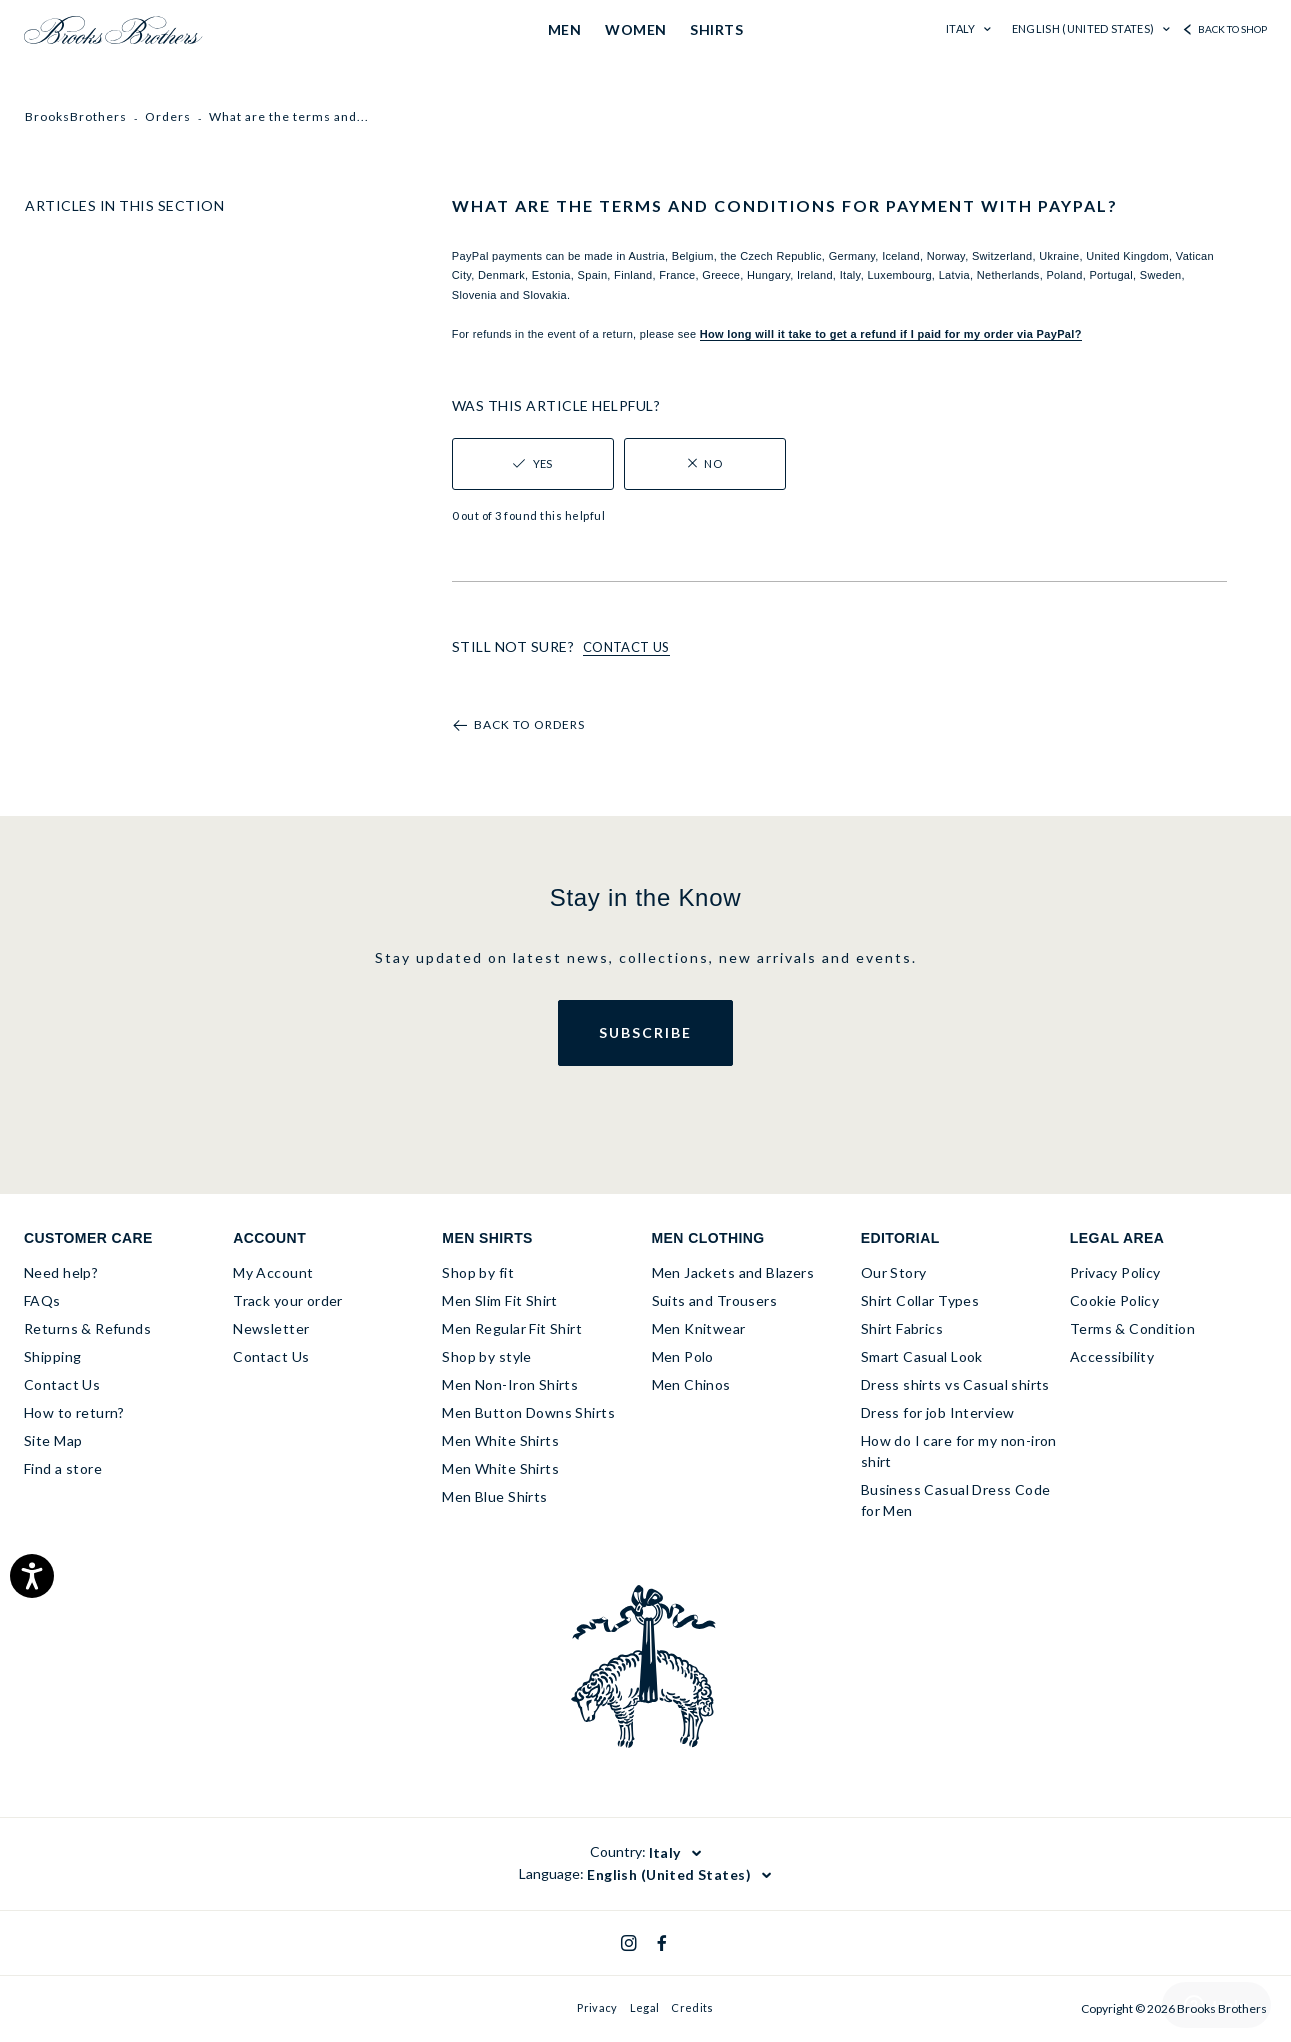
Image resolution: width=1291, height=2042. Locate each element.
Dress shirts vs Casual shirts (955, 1384)
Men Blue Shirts (494, 1496)
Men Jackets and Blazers (733, 1272)
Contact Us (62, 1384)
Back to (529, 725)
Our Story (894, 1272)
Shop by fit (478, 1272)
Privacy (597, 2007)
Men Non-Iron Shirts (510, 1384)
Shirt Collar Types (920, 1300)
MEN (564, 29)
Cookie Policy (1114, 1300)
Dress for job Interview (938, 1412)
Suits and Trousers (715, 1300)
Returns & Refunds (87, 1328)
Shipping (52, 1356)
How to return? (74, 1412)
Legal (645, 2007)
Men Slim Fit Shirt (500, 1300)
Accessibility (1112, 1356)
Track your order (288, 1300)
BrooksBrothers (76, 116)
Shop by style (486, 1356)
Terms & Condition (1132, 1328)
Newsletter (271, 1328)
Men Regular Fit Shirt (512, 1328)
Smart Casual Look (922, 1356)
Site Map (53, 1440)
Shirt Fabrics (902, 1328)
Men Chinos (691, 1384)
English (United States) (1084, 28)
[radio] (533, 464)
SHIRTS (716, 29)
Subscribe (645, 1032)
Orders (168, 116)
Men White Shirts (500, 1440)
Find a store (63, 1468)
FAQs (42, 1300)
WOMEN (635, 29)
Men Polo (683, 1356)
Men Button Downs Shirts (528, 1412)
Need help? (61, 1272)
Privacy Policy (1115, 1272)
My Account (273, 1272)
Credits (692, 2007)
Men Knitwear (699, 1328)
